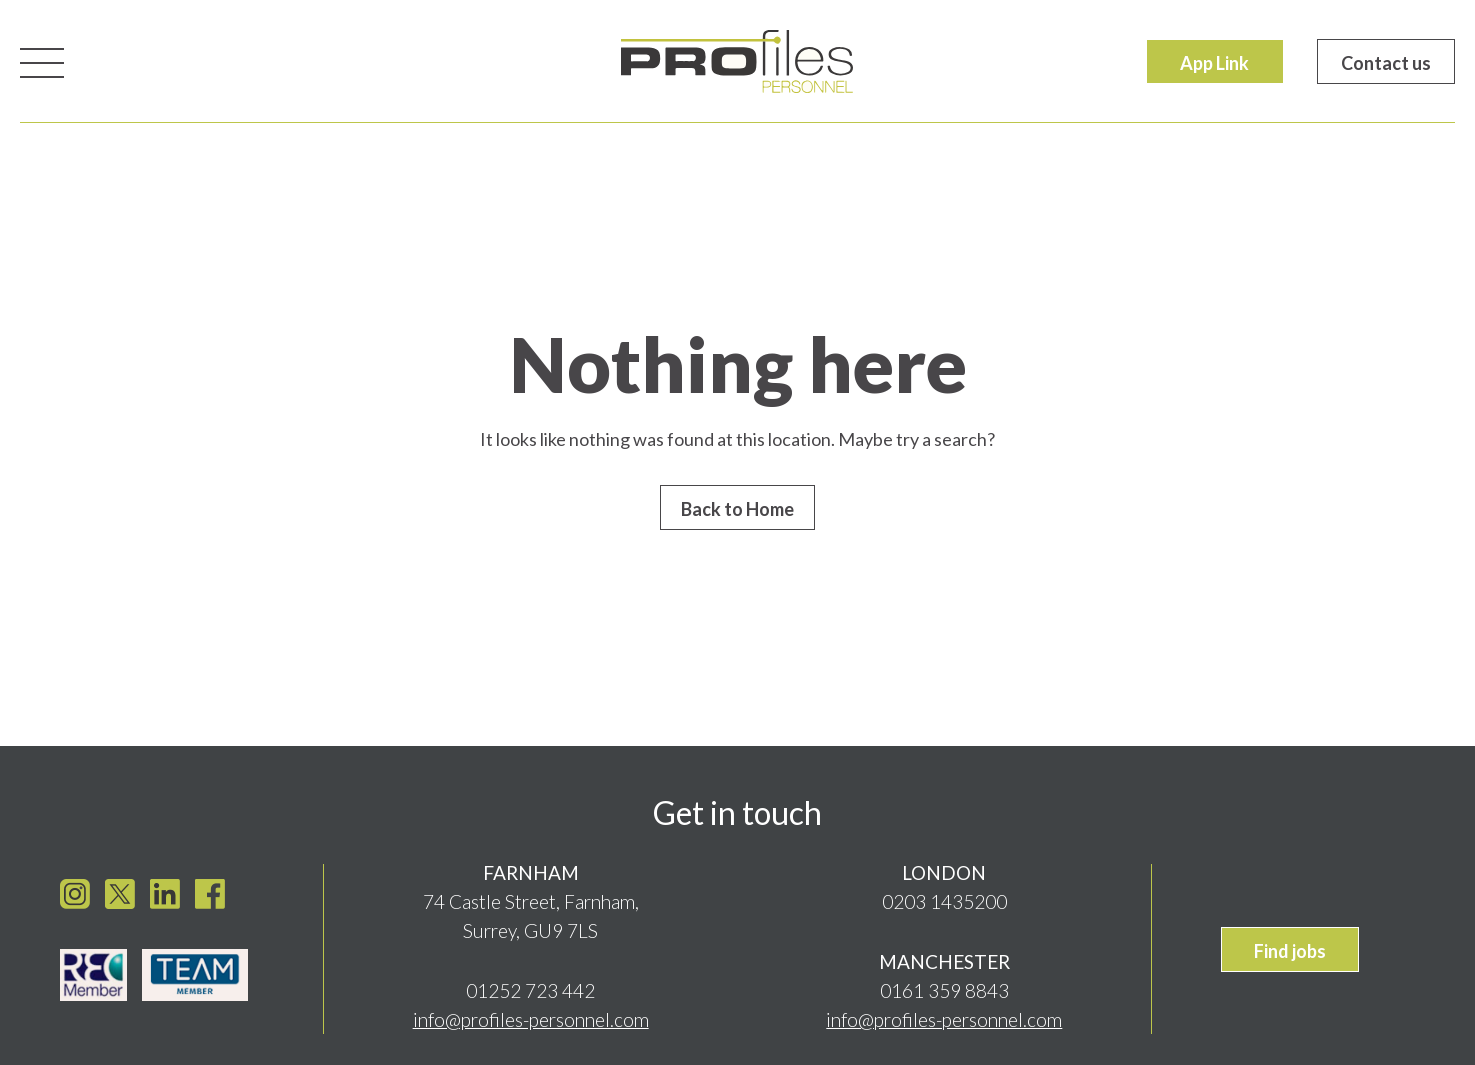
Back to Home (737, 509)
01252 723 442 (530, 985)
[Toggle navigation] (42, 61)
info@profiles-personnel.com (531, 1014)
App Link (1214, 63)
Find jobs (1290, 946)
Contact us (1386, 63)
